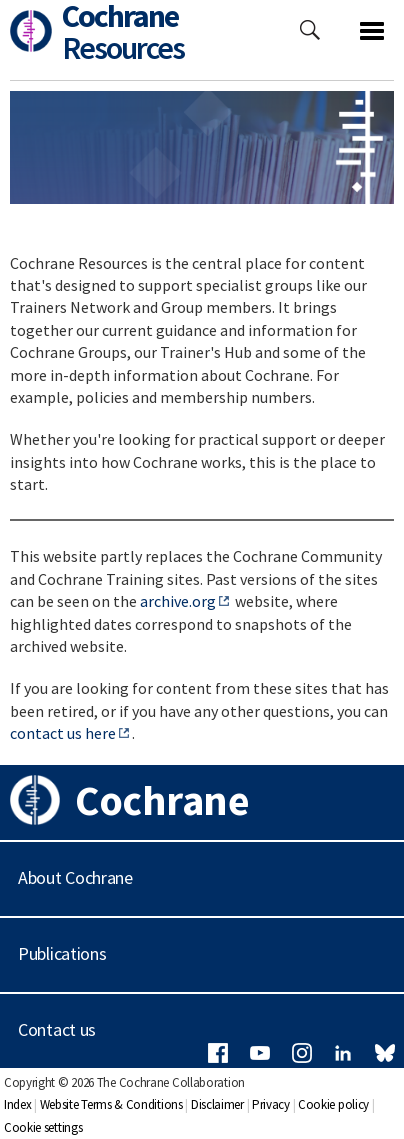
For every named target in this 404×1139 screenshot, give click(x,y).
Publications (62, 953)
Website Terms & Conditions (111, 1104)
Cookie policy (333, 1104)
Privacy (271, 1104)
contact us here (63, 733)
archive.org (178, 601)
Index (18, 1104)
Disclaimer (217, 1104)
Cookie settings (43, 1127)
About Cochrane (75, 877)
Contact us (57, 1029)
